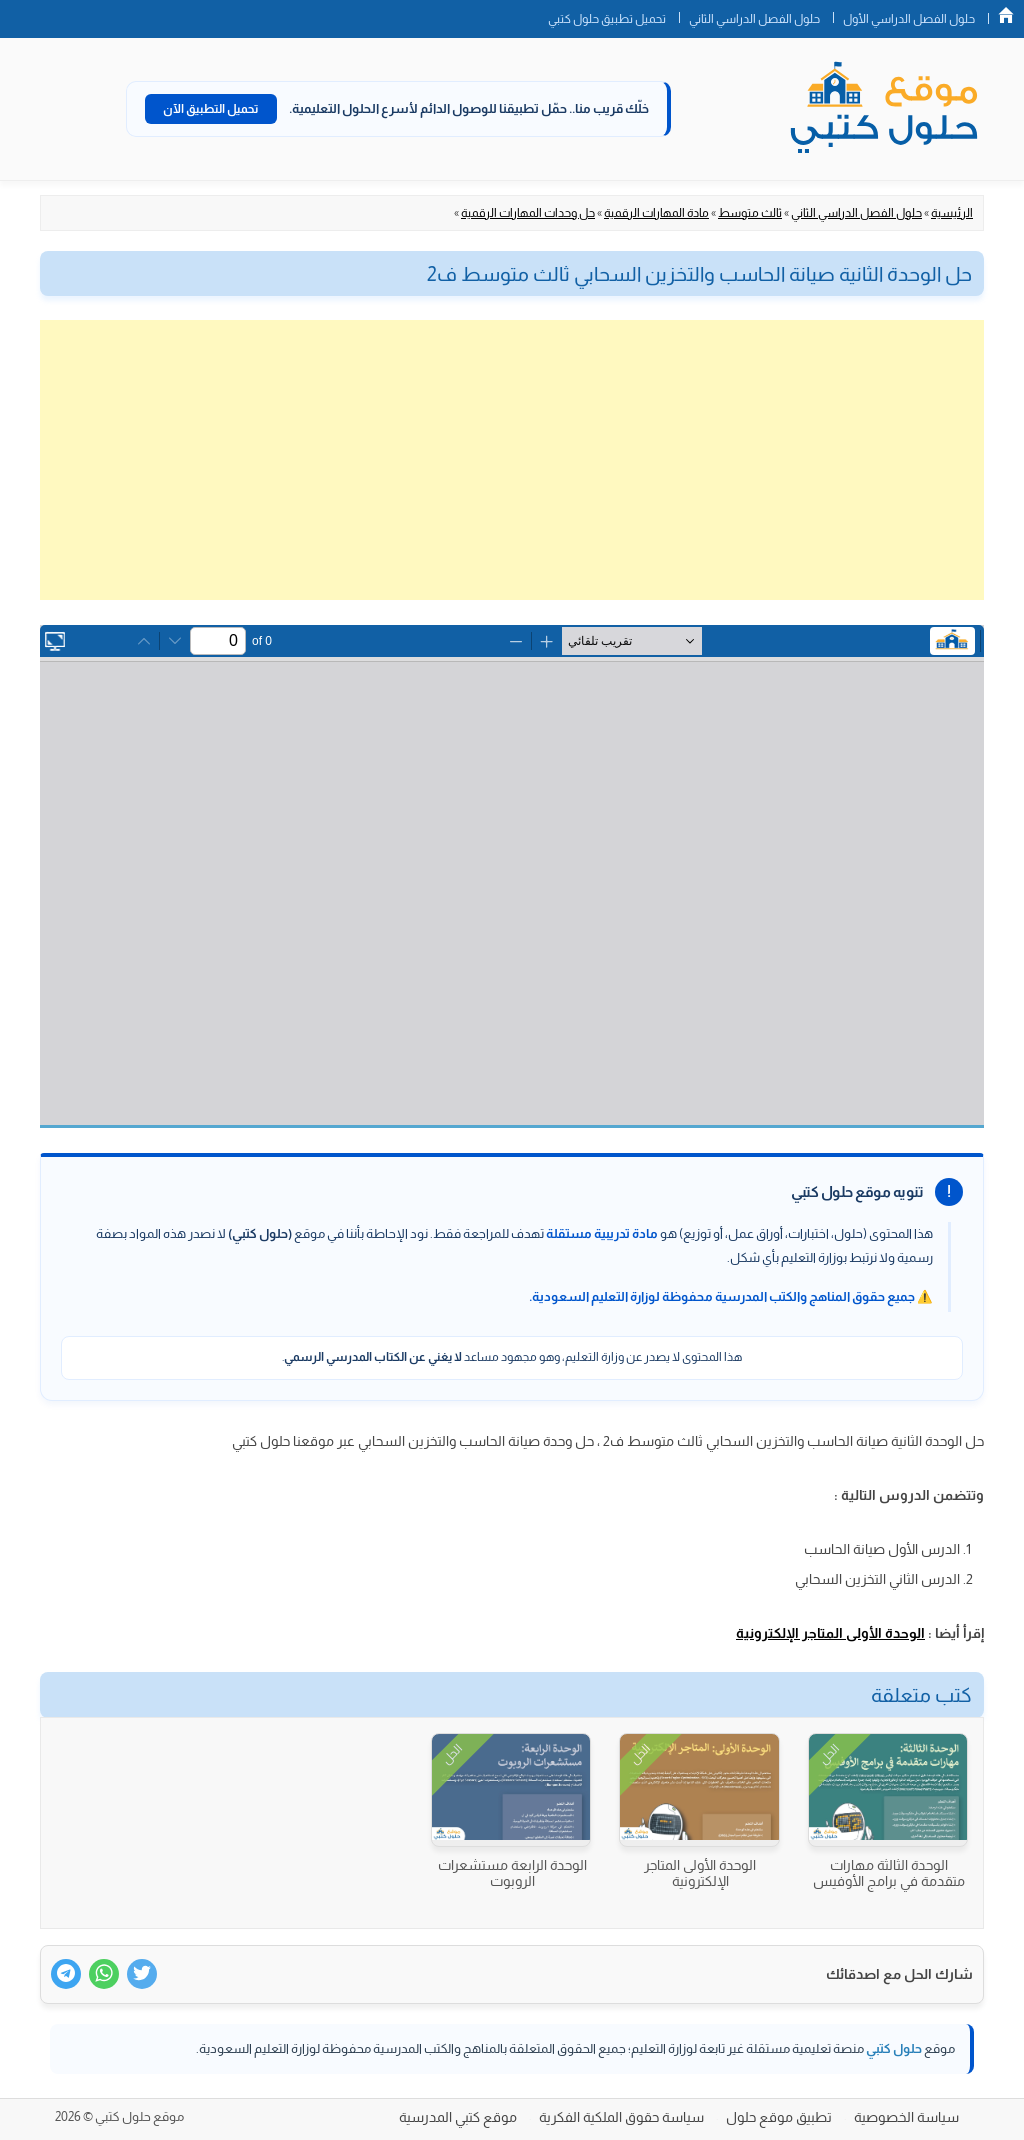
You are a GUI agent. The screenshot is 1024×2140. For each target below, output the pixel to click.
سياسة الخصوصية (906, 2117)
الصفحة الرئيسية (1006, 15)
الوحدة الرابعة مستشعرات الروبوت (512, 1873)
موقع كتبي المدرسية (458, 2117)
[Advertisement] (512, 460)
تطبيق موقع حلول (779, 2117)
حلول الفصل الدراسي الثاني (754, 19)
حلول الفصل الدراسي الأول (909, 19)
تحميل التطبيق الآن (211, 109)
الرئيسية (952, 213)
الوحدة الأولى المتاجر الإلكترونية (830, 1633)
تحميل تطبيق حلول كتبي (607, 19)
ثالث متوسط (750, 213)
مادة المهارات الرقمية (656, 213)
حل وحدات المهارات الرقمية (528, 213)
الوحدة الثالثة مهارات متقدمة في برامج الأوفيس (889, 1873)
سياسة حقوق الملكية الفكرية (621, 2117)
